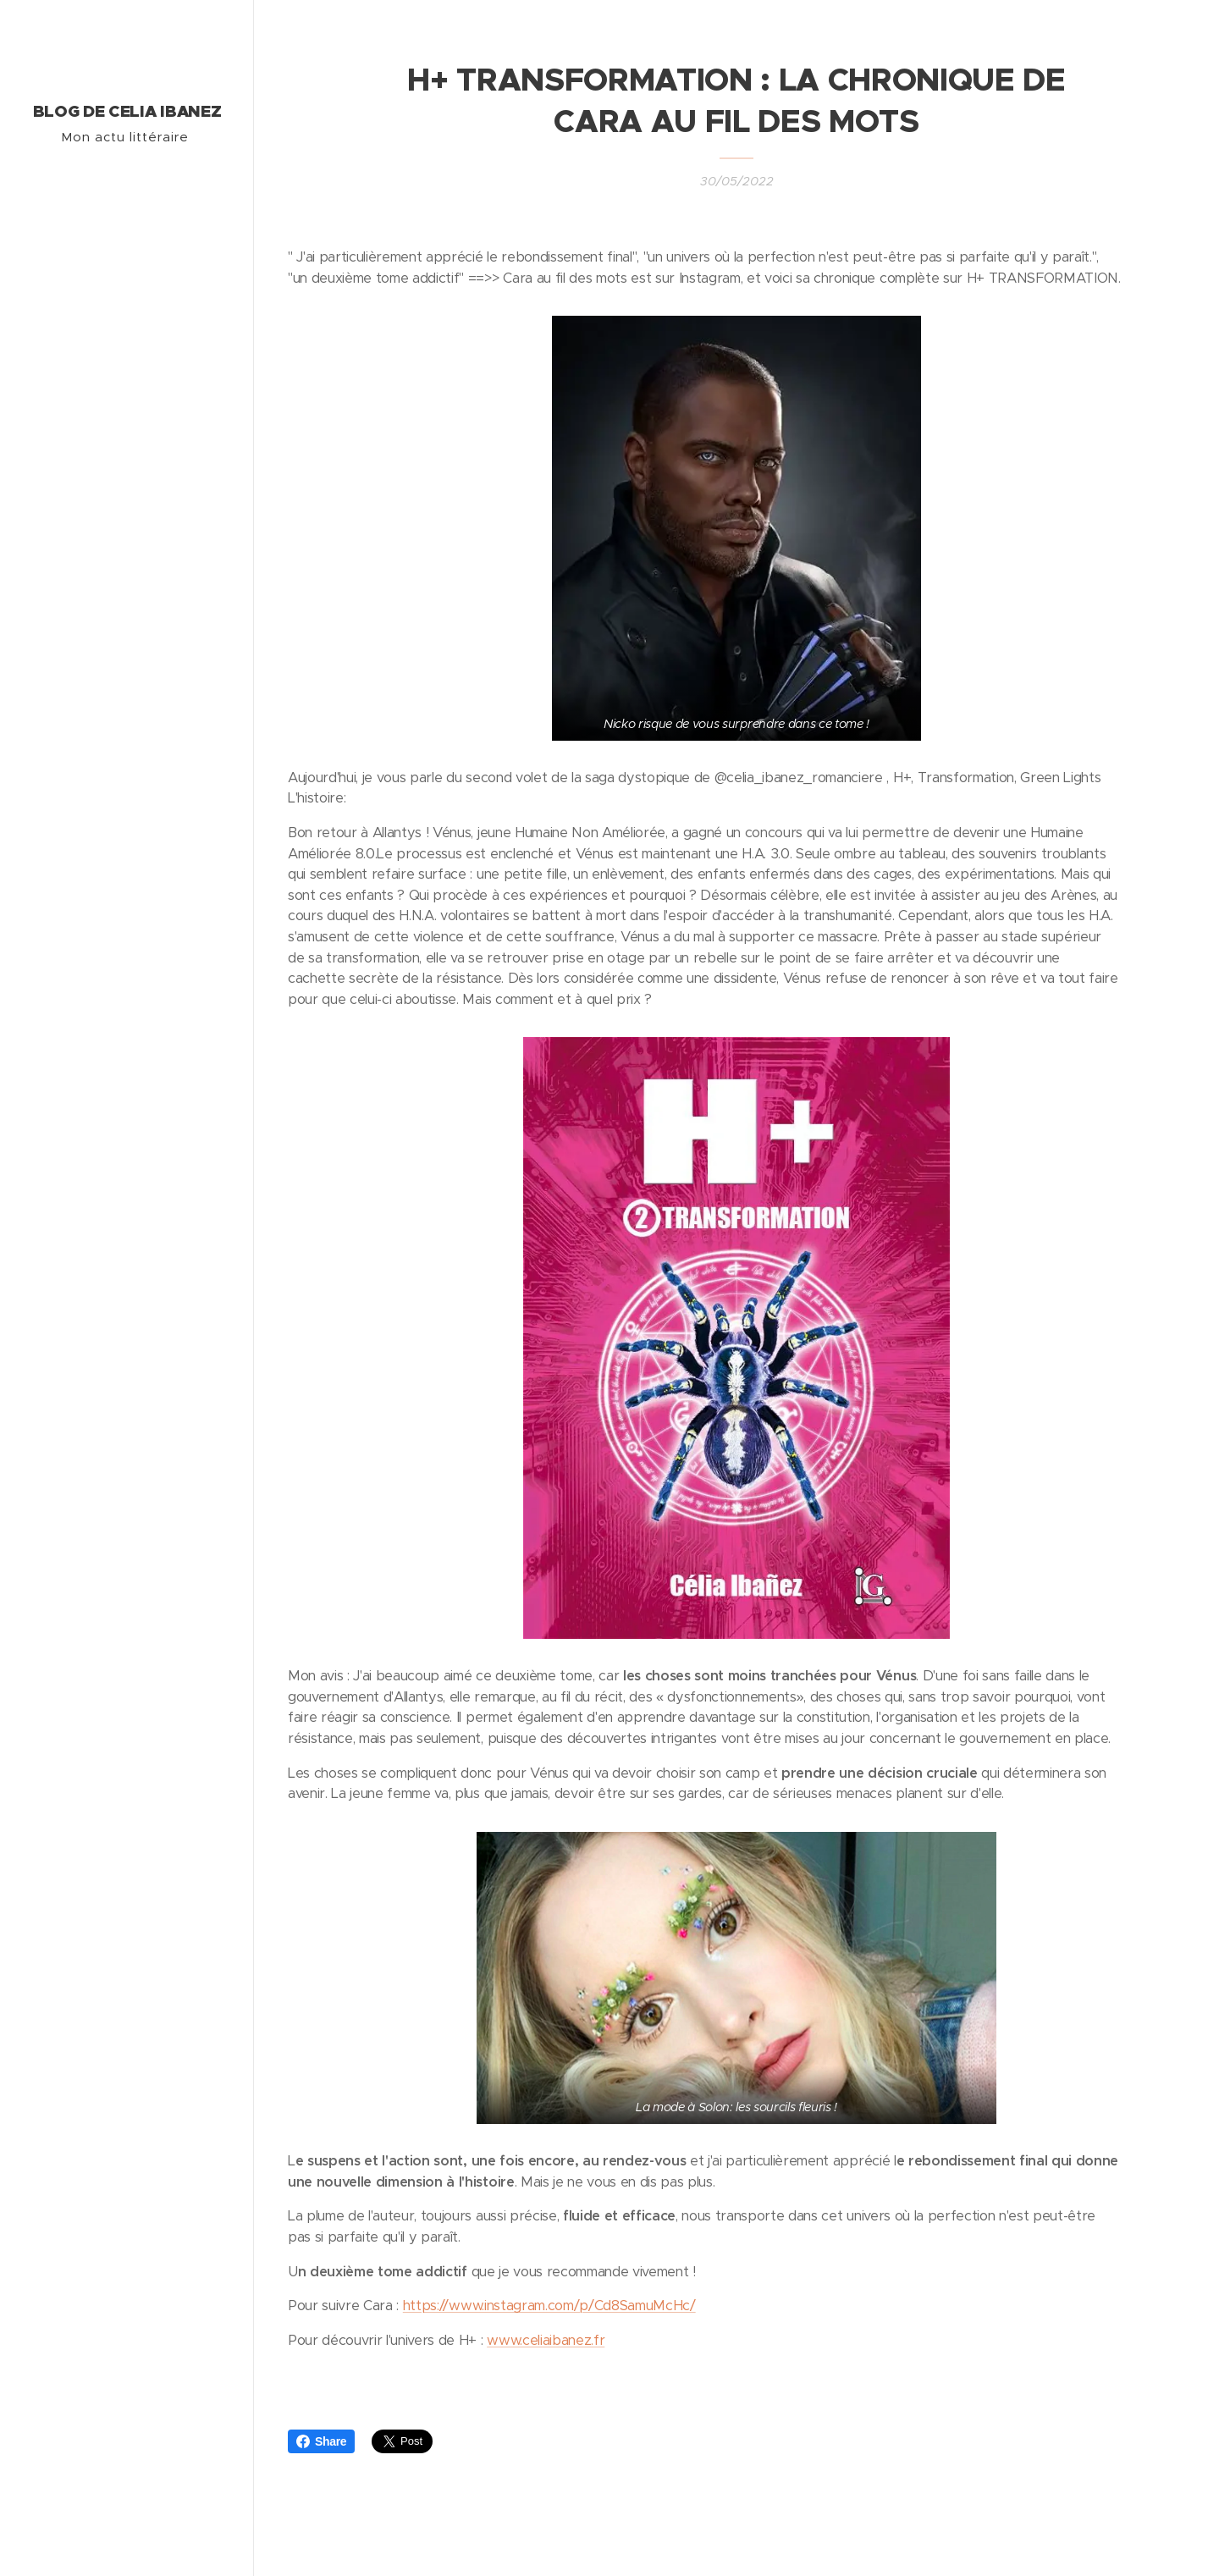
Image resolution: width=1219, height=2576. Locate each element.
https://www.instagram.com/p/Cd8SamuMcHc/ (549, 2305)
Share (321, 2441)
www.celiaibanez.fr (545, 2340)
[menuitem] (127, 1328)
